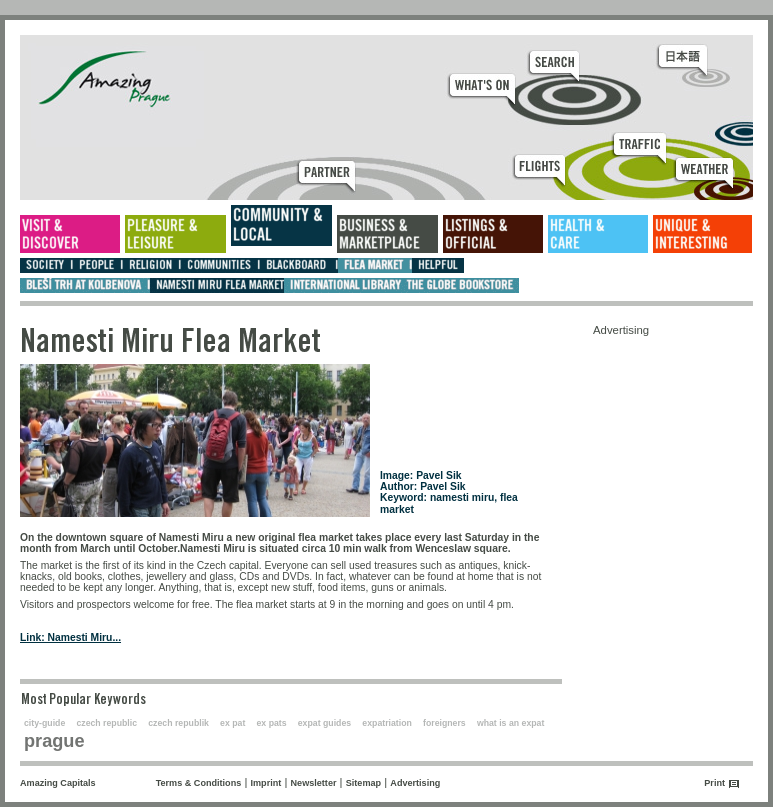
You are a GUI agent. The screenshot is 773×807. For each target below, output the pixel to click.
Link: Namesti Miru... (70, 637)
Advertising (415, 783)
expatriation (387, 723)
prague (54, 741)
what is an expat (510, 723)
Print (714, 783)
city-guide (44, 723)
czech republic (106, 723)
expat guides (324, 723)
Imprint (266, 783)
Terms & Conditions (199, 783)
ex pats (272, 723)
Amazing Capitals (58, 783)
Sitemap (363, 783)
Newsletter (314, 783)
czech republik (178, 723)
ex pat (232, 723)
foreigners (444, 723)
